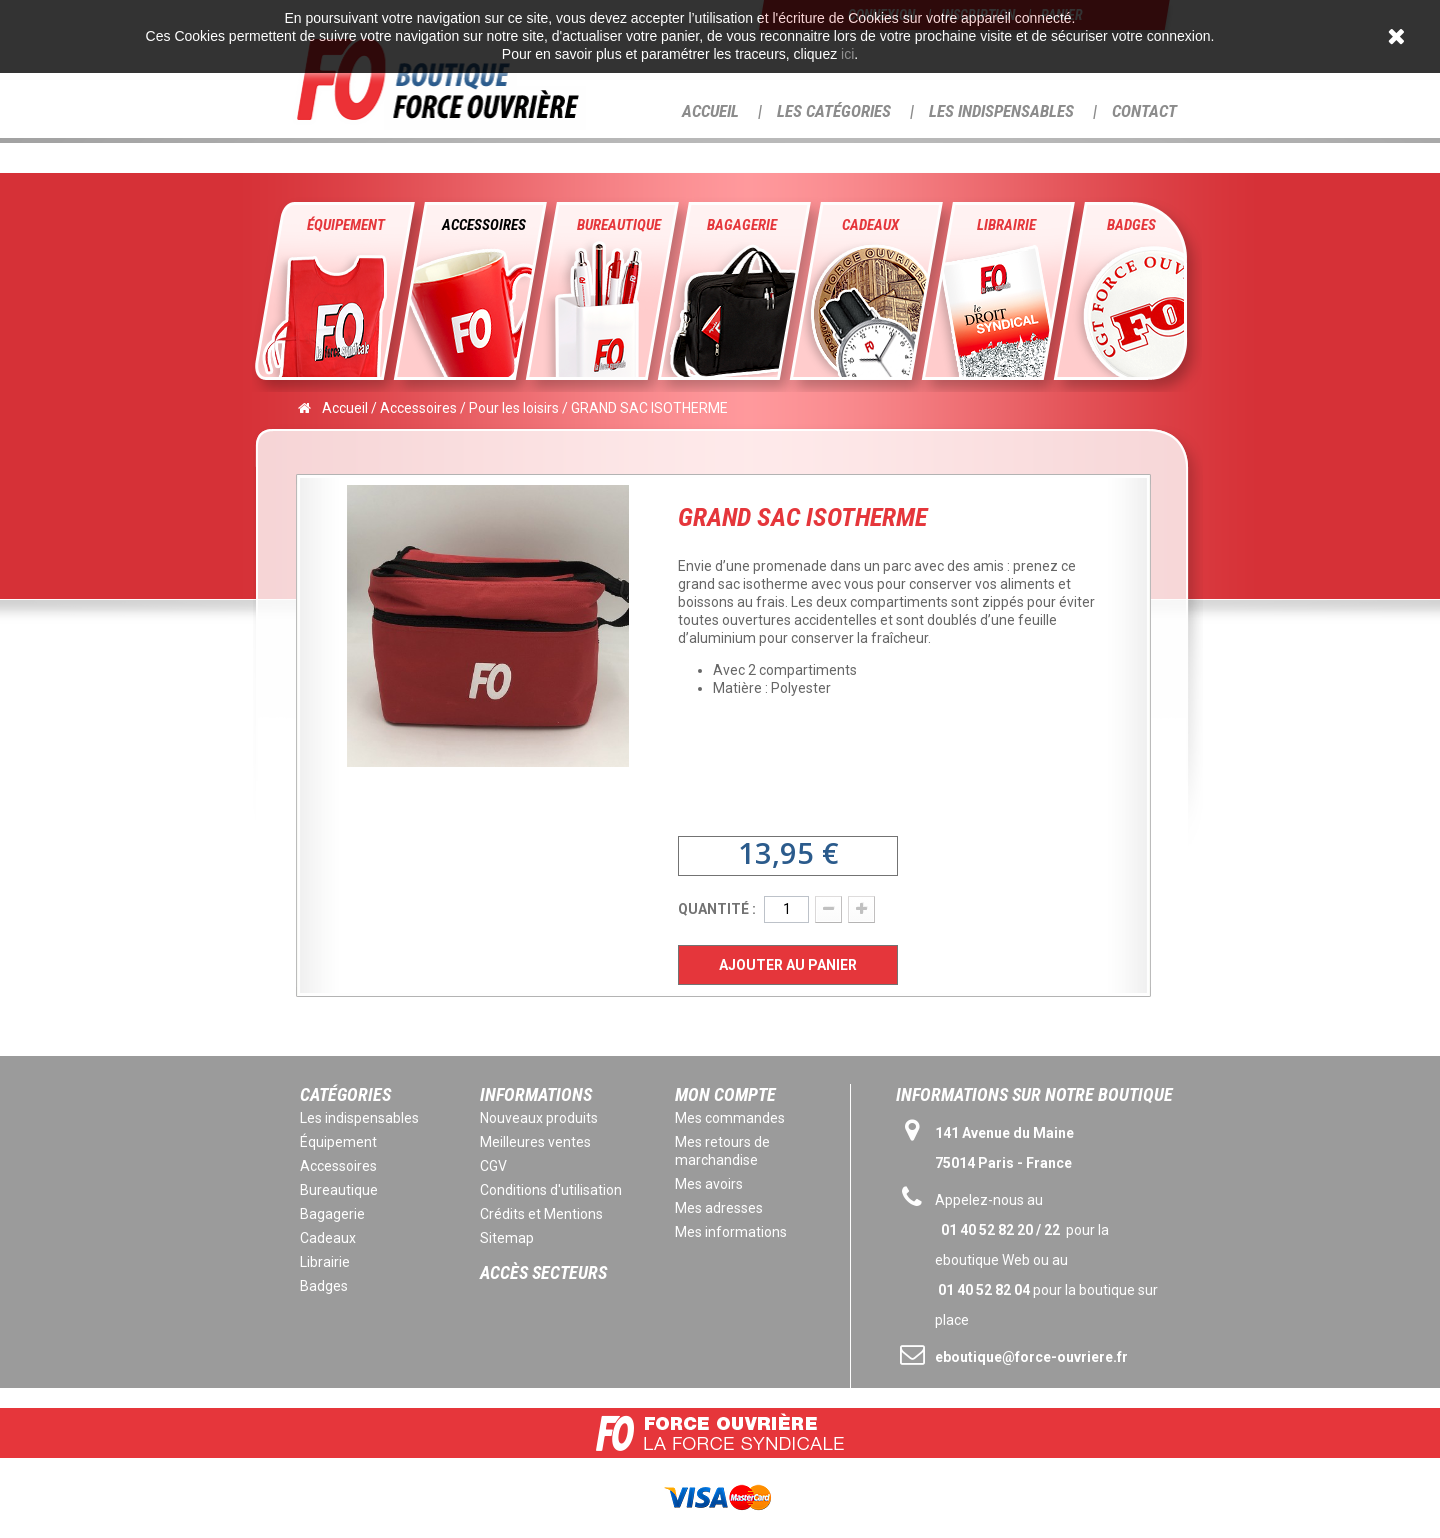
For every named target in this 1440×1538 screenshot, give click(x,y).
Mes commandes (730, 1118)
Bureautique (619, 225)
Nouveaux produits (539, 1118)
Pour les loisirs (514, 408)
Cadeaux (870, 225)
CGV (493, 1166)
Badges (1131, 225)
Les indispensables (359, 1118)
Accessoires (484, 225)
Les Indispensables (1001, 111)
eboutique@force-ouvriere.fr (1031, 1357)
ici (847, 54)
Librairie (1006, 225)
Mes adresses (719, 1208)
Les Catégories (834, 111)
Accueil (710, 111)
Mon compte (725, 1094)
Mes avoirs (709, 1184)
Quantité (713, 909)
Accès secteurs (543, 1272)
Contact (1144, 111)
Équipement (346, 225)
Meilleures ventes (535, 1142)
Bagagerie (742, 225)
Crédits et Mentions (541, 1214)
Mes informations (731, 1232)
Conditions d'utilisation (551, 1190)
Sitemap (507, 1238)
